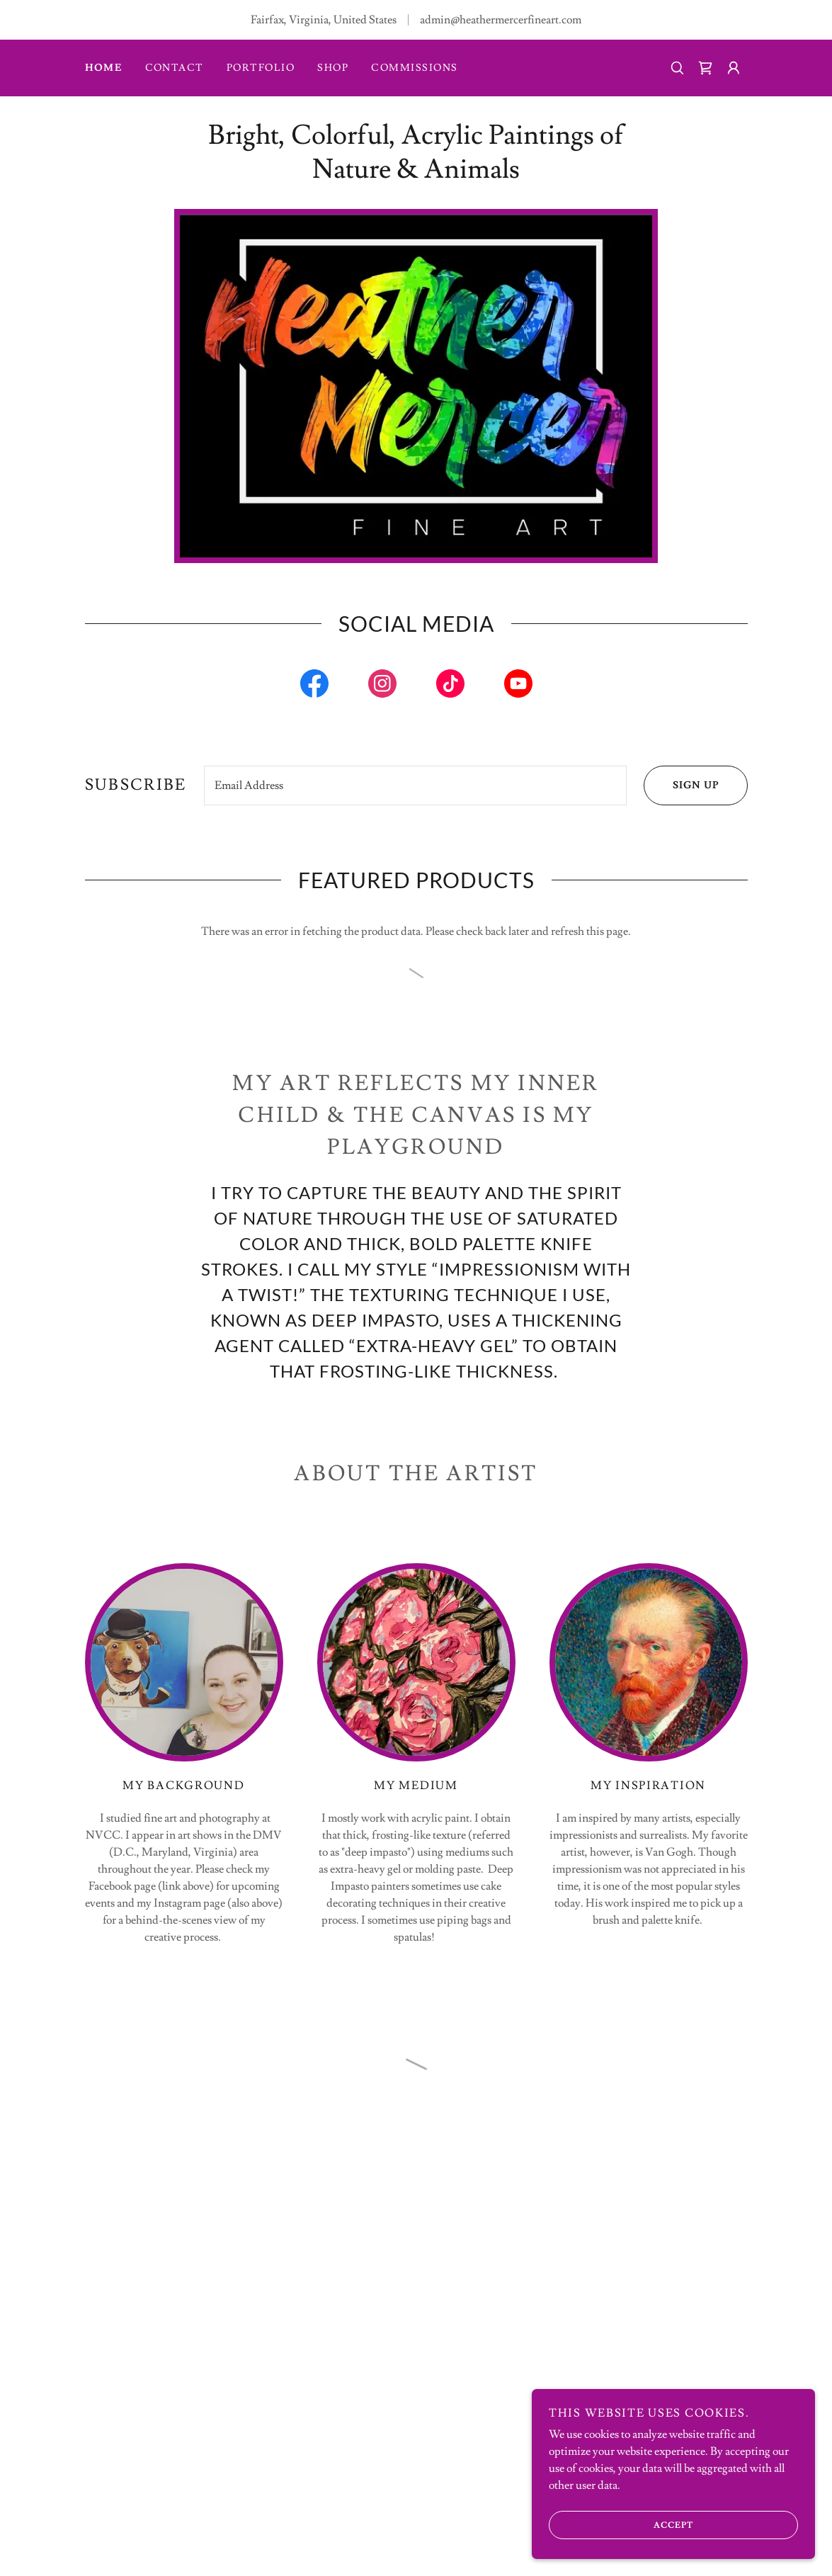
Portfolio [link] (261, 68)
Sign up (681, 785)
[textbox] (415, 785)
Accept (621, 2525)
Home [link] (103, 68)
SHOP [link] (332, 68)
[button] (705, 68)
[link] (314, 686)
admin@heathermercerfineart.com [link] (500, 20)
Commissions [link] (414, 68)
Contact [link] (175, 68)
